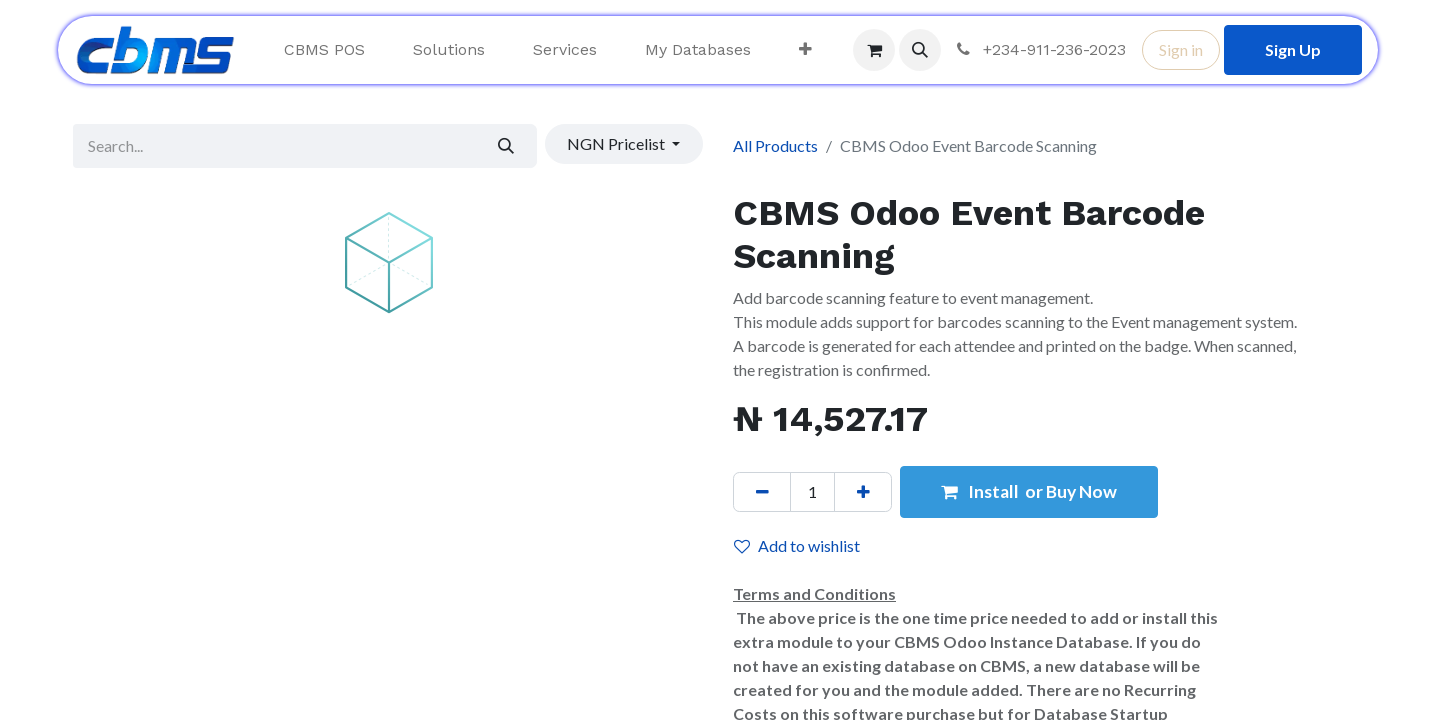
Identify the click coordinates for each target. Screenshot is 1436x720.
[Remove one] (762, 492)
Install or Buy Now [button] (1029, 491)
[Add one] (863, 492)
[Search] (506, 146)
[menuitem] (324, 50)
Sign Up (1293, 49)
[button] (920, 50)
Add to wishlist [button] (797, 545)
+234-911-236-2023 (1039, 49)
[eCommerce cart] (874, 50)
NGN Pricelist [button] (617, 143)
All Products (775, 145)
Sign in (1181, 49)
